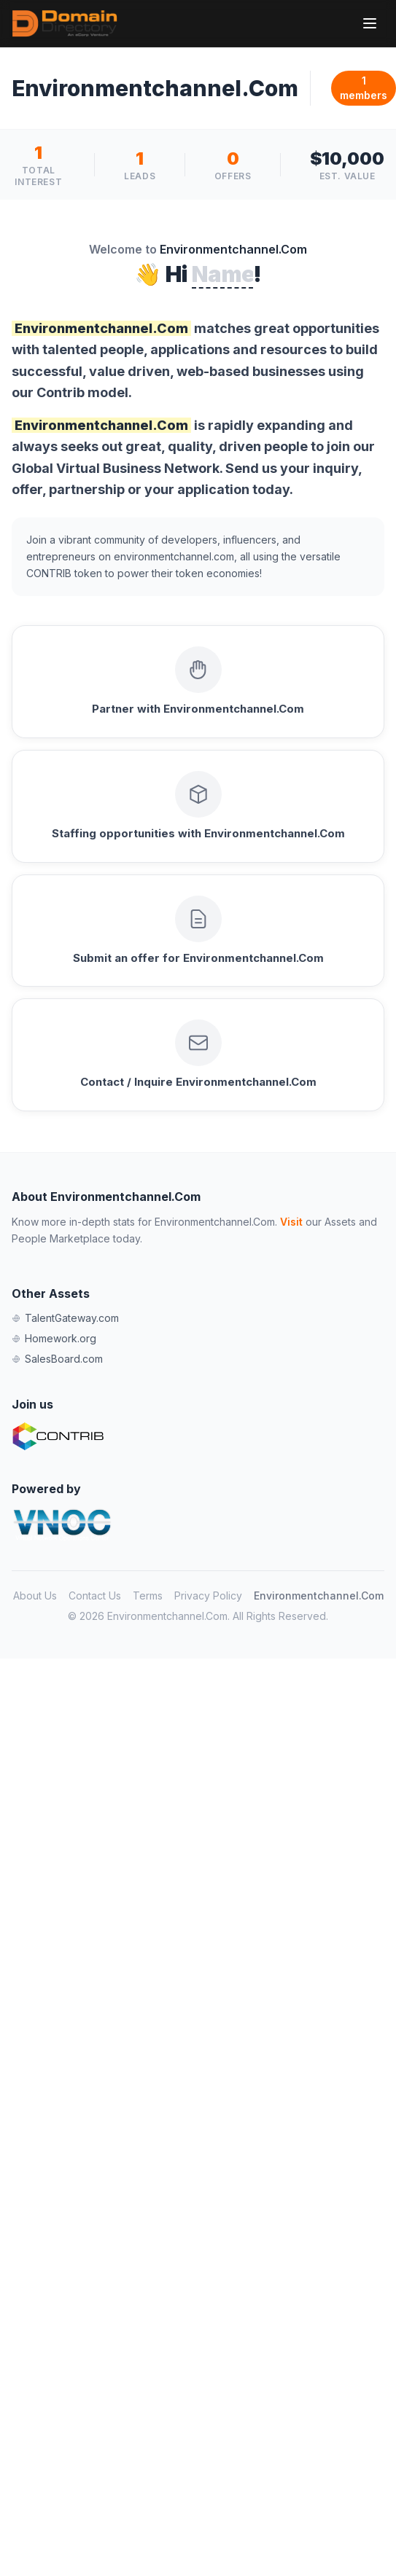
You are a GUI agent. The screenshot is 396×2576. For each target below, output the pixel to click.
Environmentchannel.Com (319, 1595)
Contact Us (95, 1595)
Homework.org (54, 1338)
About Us (35, 1595)
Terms (148, 1595)
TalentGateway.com (65, 1318)
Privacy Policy (208, 1595)
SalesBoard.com (57, 1358)
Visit (291, 1221)
